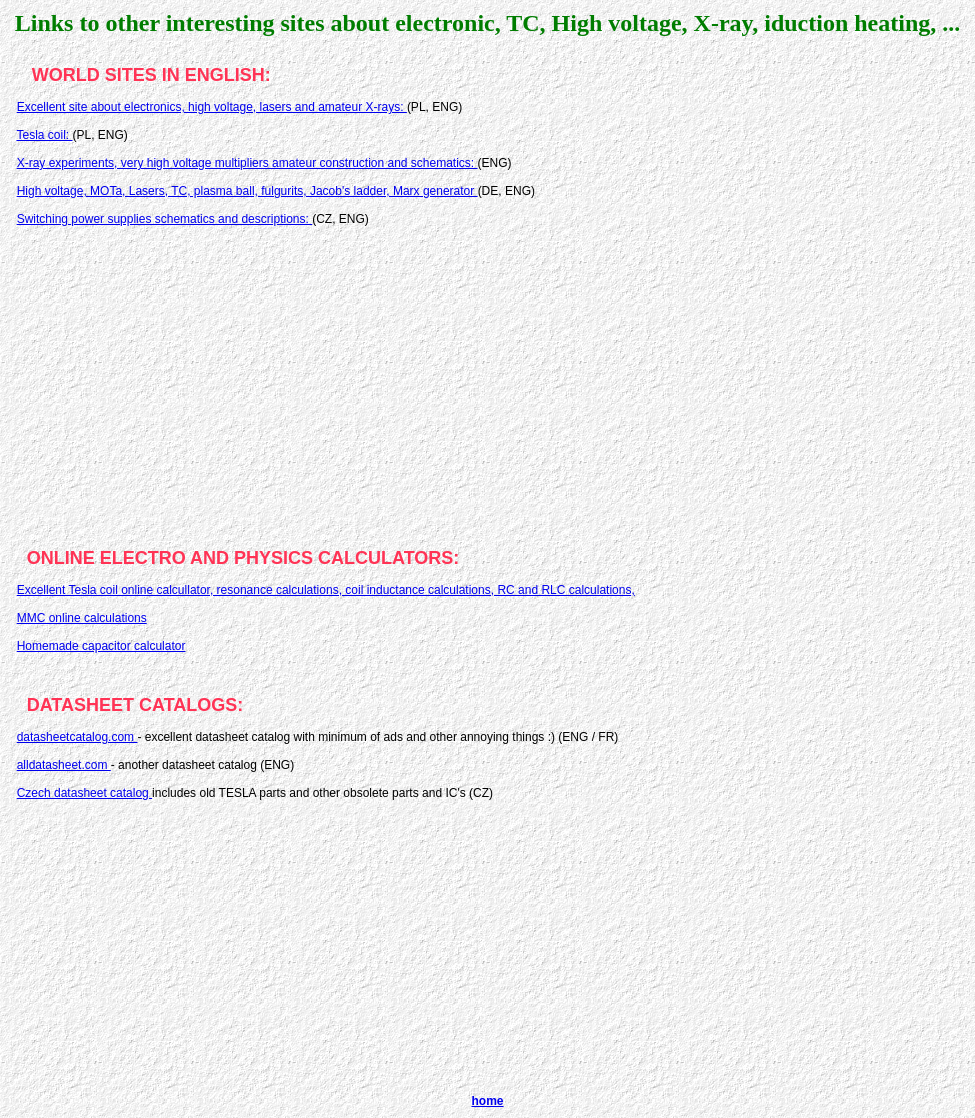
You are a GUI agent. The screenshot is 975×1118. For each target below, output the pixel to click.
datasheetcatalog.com (77, 737)
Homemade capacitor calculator (101, 646)
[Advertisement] (487, 380)
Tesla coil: (44, 135)
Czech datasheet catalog (84, 793)
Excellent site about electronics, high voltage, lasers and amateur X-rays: (212, 107)
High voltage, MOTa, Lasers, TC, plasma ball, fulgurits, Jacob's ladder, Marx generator (247, 191)
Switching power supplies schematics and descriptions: (164, 219)
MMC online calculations (82, 618)
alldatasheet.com (64, 765)
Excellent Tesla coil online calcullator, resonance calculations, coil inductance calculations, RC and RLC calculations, (326, 590)
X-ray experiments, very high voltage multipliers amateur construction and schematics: (247, 163)
